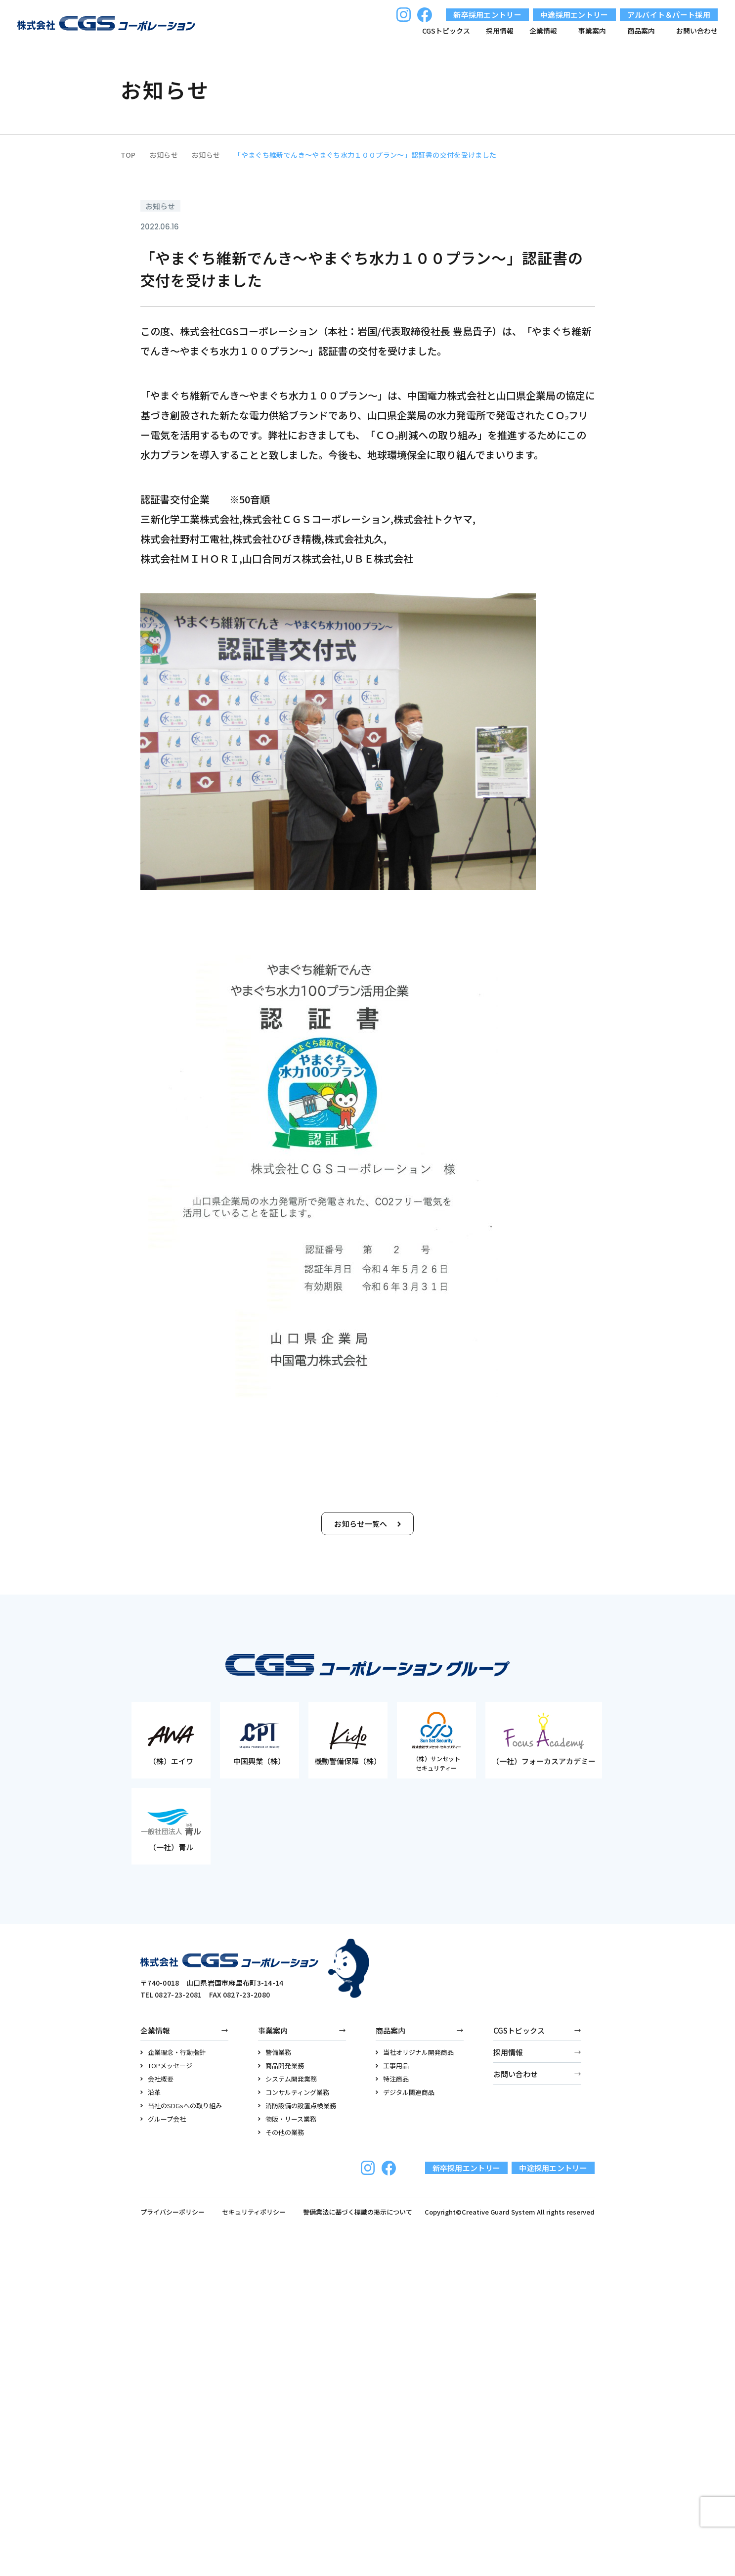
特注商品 (392, 2079)
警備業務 (274, 2052)
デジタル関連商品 (405, 2092)
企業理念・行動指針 (173, 2052)
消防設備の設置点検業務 (297, 2105)
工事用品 (392, 2065)
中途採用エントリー (574, 14)
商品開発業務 (281, 2065)
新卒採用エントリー (487, 14)
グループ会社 (163, 2119)
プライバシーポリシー (172, 2212)
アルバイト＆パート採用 (668, 14)
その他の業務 (281, 2132)
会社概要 (156, 2079)
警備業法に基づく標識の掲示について (357, 2212)
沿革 (150, 2092)
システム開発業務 (287, 2079)
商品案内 (390, 2030)
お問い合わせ (697, 31)
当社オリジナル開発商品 (415, 2052)
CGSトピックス (446, 31)
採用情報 (500, 31)
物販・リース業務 (287, 2119)
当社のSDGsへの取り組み (181, 2105)
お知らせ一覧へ (367, 1523)
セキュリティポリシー (254, 2212)
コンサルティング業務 (293, 2092)
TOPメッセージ (166, 2065)
